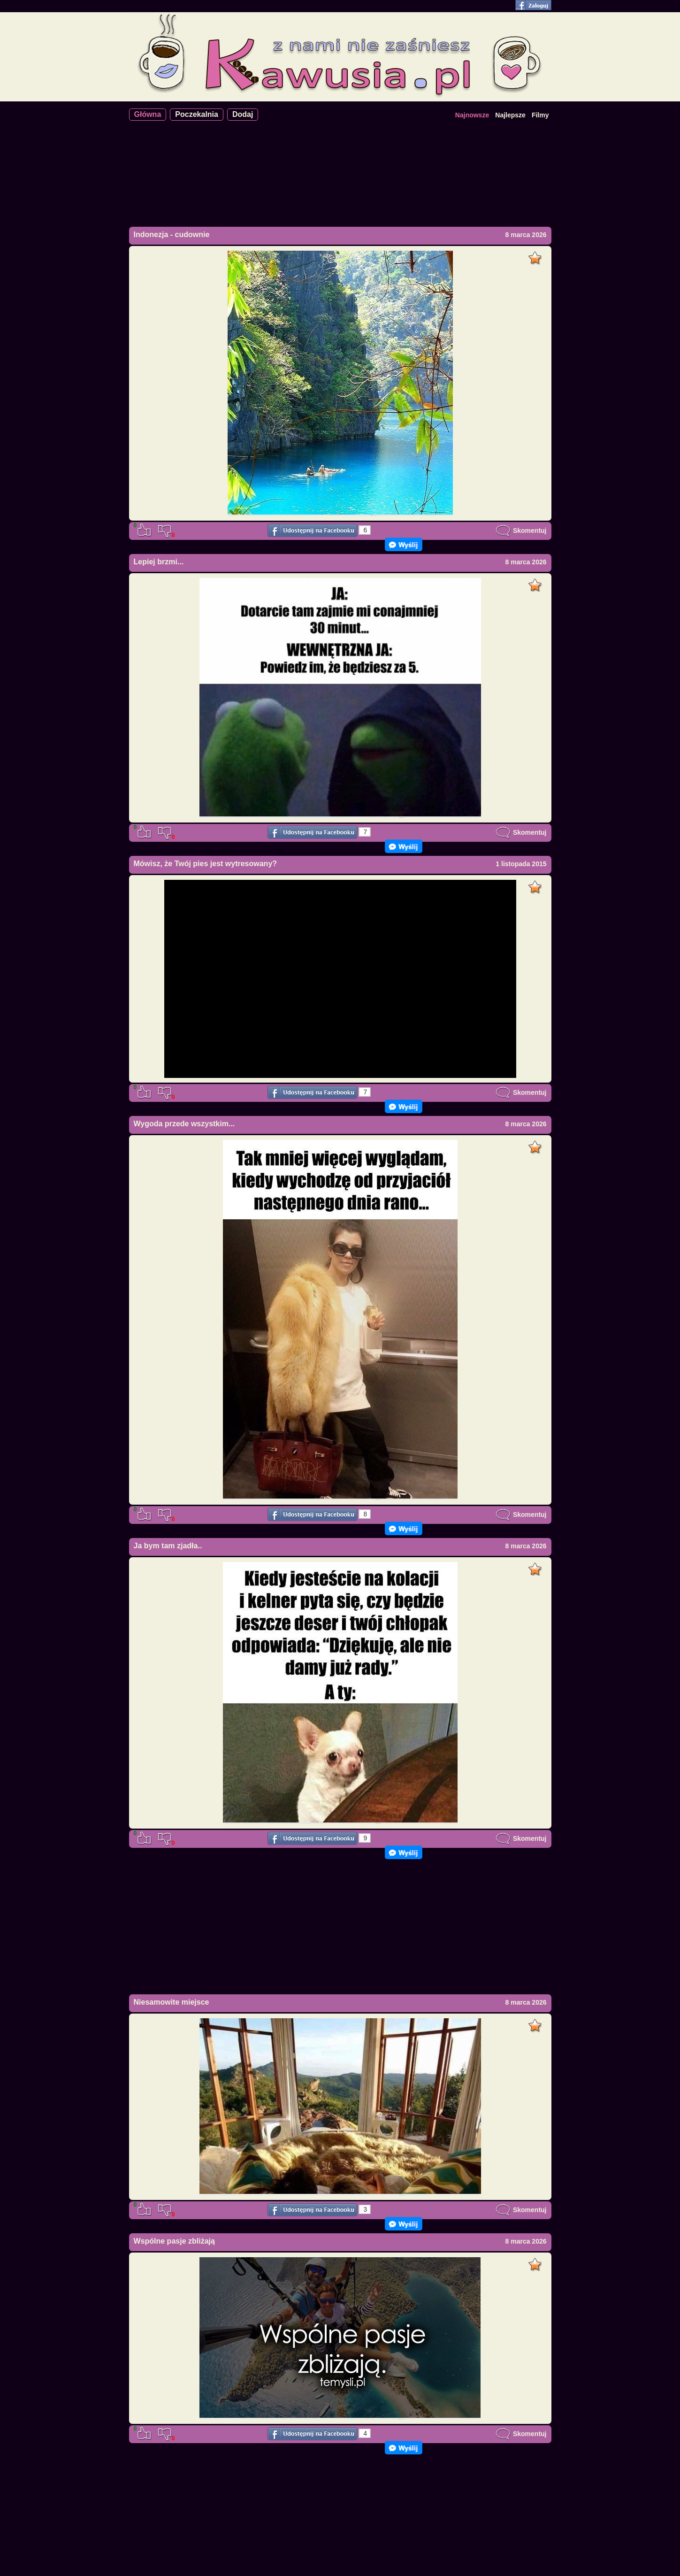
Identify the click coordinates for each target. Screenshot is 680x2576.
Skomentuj (521, 530)
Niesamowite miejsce (171, 2002)
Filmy (540, 115)
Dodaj (242, 114)
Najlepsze (510, 115)
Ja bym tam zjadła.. (168, 1546)
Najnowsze (472, 115)
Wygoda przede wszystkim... (184, 1124)
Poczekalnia (196, 114)
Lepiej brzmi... (159, 562)
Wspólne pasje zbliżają (174, 2241)
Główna (147, 114)
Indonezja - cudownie (172, 234)
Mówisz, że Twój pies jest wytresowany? (205, 864)
